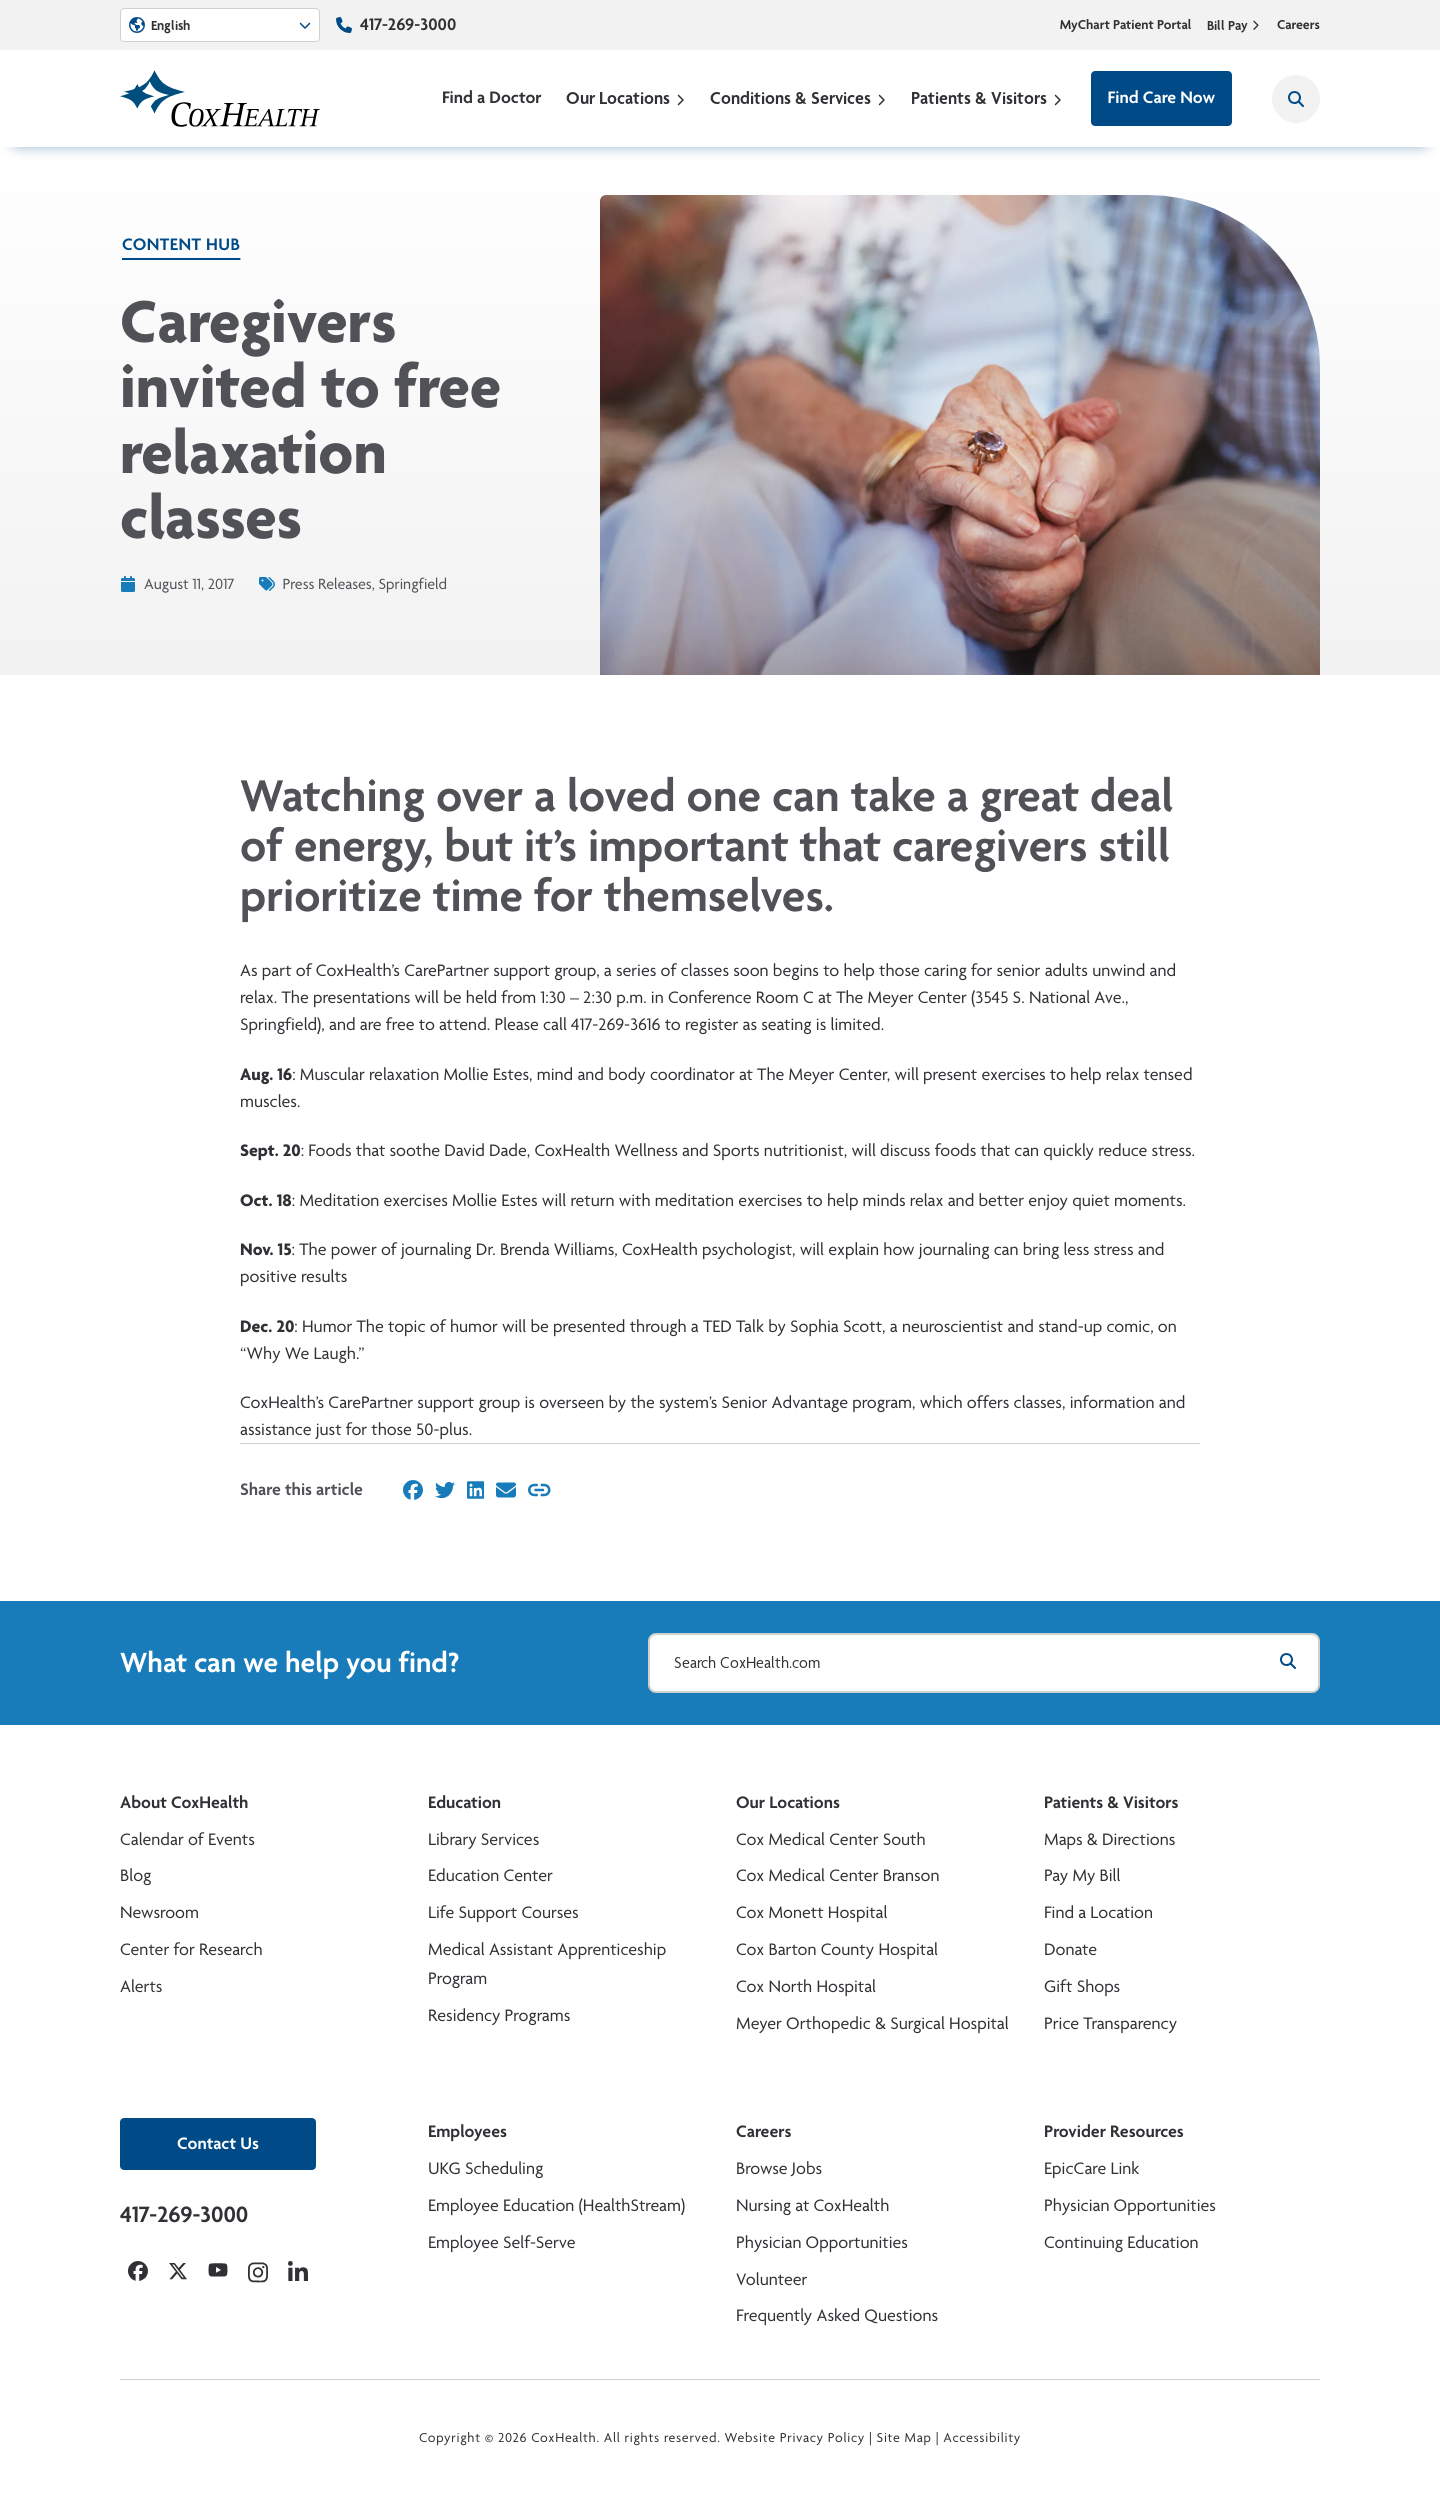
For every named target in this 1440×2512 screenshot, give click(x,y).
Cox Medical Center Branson (837, 1875)
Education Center (490, 1875)
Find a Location (1098, 1912)
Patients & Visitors (987, 97)
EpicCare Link (1091, 2168)
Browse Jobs (779, 2168)
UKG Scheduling (485, 2168)
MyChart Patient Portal (1126, 25)
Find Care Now (1161, 97)
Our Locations (626, 97)
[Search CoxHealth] (1296, 99)
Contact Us (218, 2143)
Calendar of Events (187, 1839)
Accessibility (982, 2438)
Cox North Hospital (806, 1986)
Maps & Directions (1109, 1839)
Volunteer (771, 2279)
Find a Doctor (492, 97)
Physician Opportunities (822, 2242)
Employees (467, 2131)
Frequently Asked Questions (837, 2315)
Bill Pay (1234, 25)
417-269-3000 (408, 24)
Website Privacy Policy (795, 2438)
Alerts (141, 1986)
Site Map (904, 2438)
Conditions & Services (798, 97)
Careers (1298, 25)
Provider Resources (1114, 2131)
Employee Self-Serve (501, 2242)
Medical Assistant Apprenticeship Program (547, 1964)
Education (464, 1802)
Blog (135, 1875)
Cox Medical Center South (831, 1839)
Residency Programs (499, 2015)
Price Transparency (1110, 2023)
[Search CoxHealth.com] (984, 1663)
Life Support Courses (503, 1912)
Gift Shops (1082, 1986)
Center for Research (191, 1949)
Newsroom (159, 1912)
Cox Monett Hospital (811, 1912)
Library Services (483, 1839)
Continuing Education (1121, 2242)
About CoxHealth (184, 1802)
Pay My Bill (1082, 1875)
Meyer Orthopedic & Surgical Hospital (872, 2023)
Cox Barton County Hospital (837, 1949)
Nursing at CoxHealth (812, 2205)
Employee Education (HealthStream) (556, 2205)
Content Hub (181, 244)
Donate (1070, 1949)
